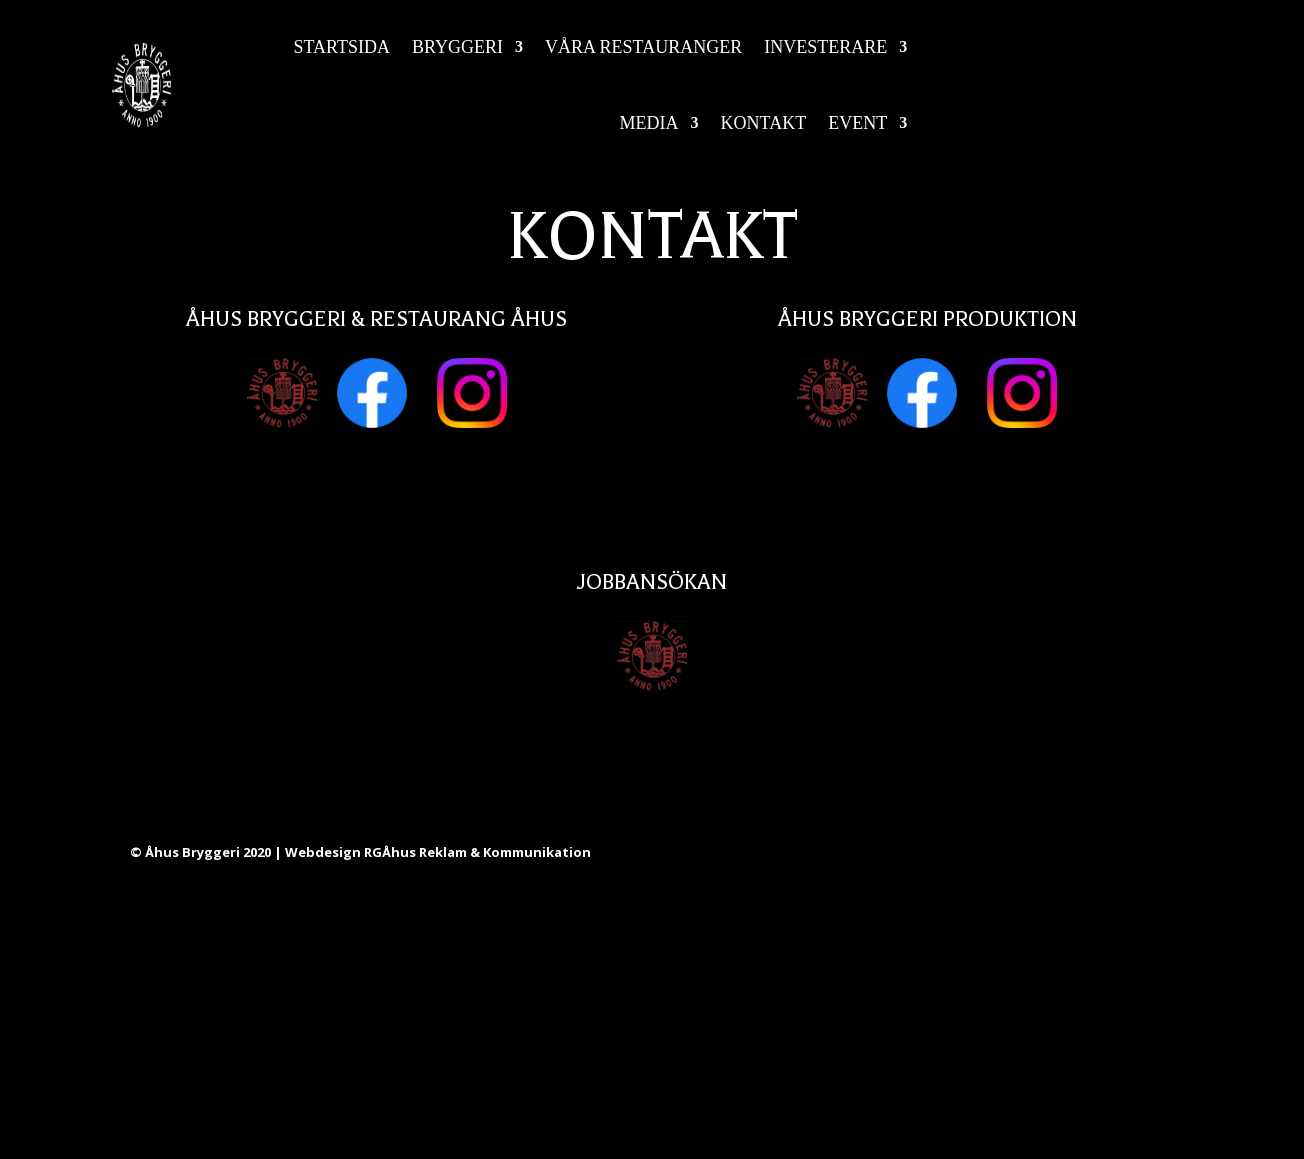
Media (649, 123)
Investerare (825, 47)
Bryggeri (457, 47)
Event (857, 123)
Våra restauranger (643, 47)
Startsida (342, 47)
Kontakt (764, 123)
